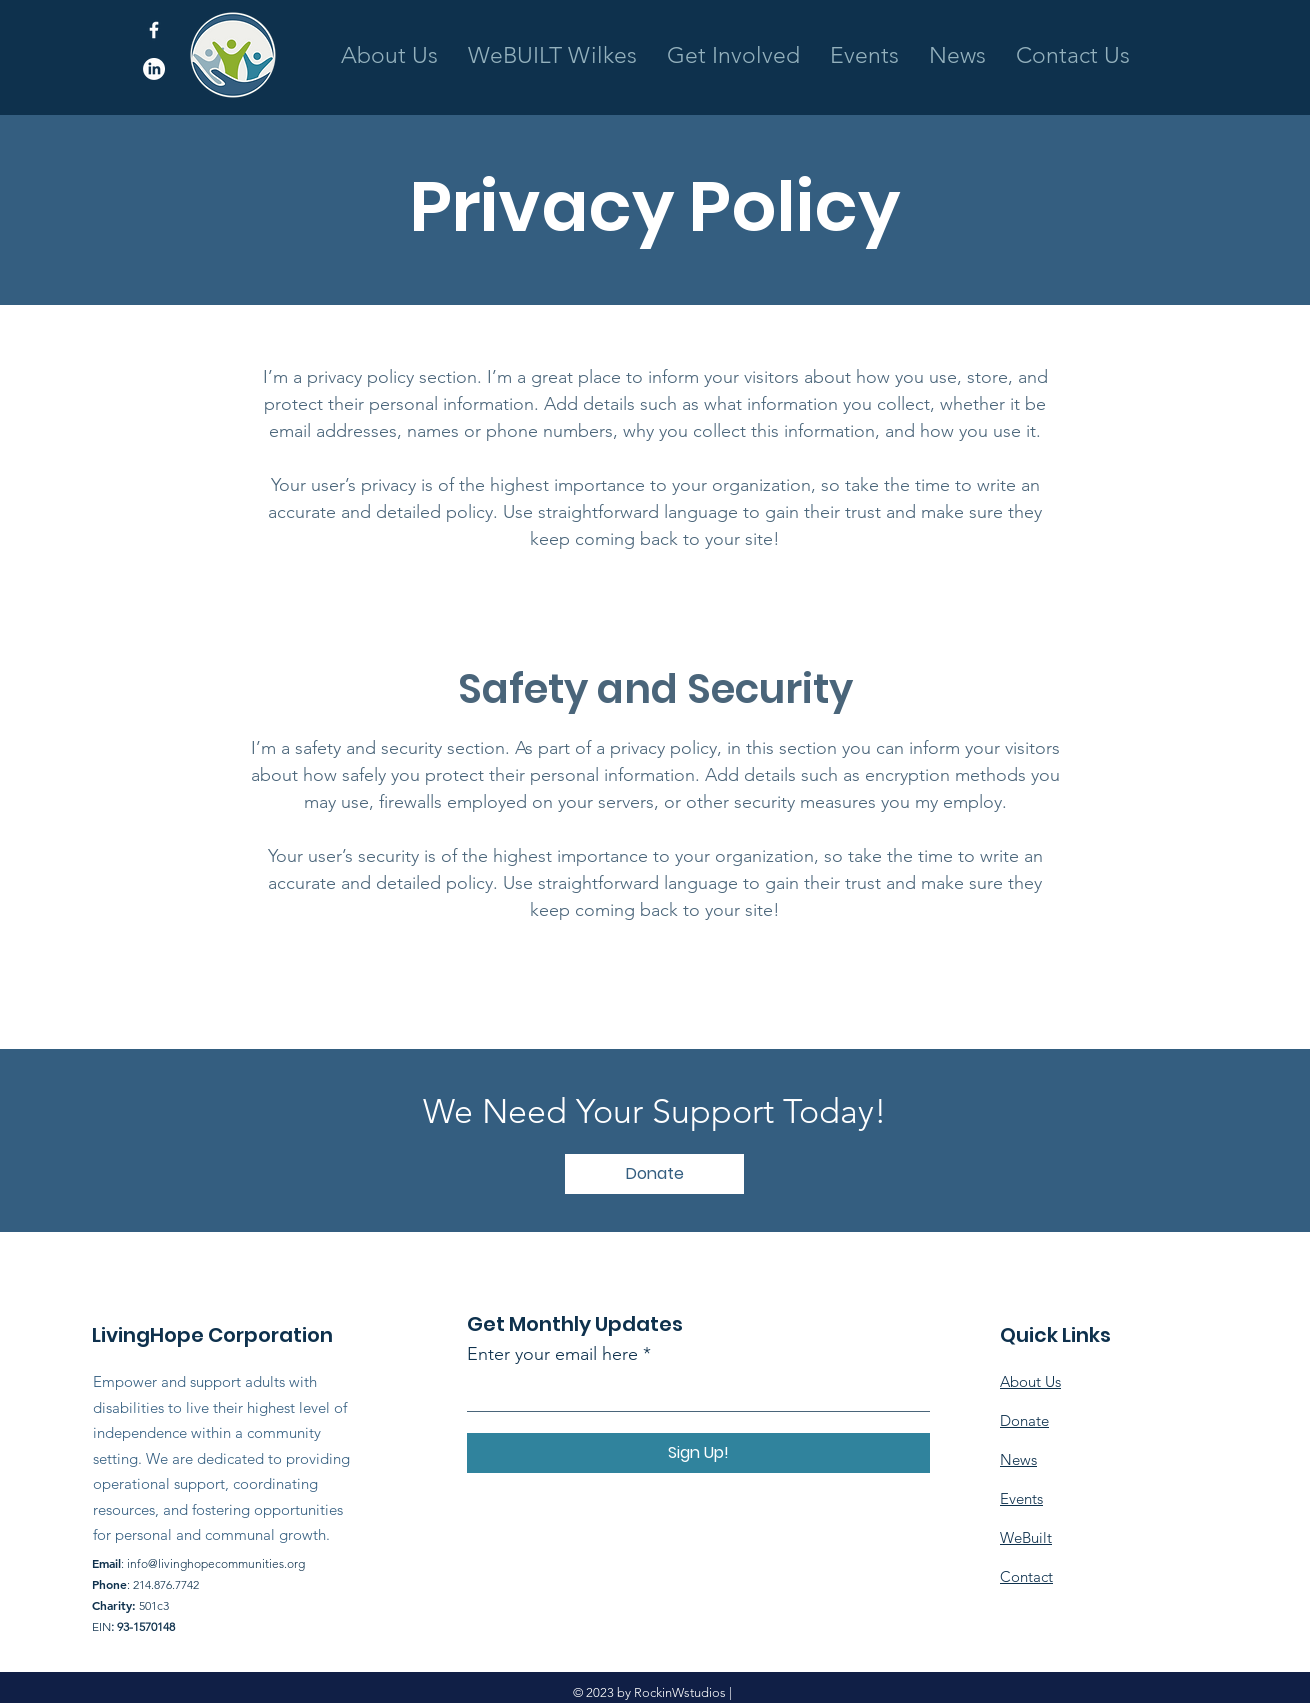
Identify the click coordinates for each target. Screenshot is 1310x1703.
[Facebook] (154, 30)
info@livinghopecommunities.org (216, 1563)
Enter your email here (552, 1354)
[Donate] (654, 1174)
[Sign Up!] (698, 1453)
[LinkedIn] (154, 69)
